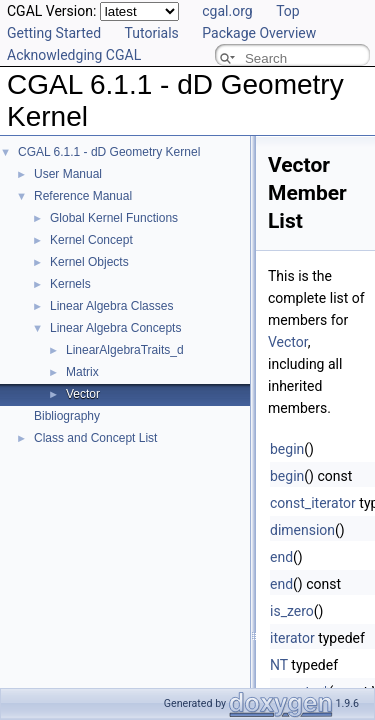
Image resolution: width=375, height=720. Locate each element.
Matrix (82, 372)
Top (288, 11)
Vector (83, 394)
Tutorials (152, 33)
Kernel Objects (89, 262)
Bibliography (67, 416)
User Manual (68, 174)
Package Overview (259, 33)
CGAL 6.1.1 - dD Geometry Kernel (109, 152)
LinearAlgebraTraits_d (125, 350)
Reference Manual (83, 196)
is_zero (292, 611)
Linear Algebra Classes (111, 306)
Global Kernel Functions (114, 218)
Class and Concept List (95, 438)
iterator (292, 638)
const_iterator (313, 503)
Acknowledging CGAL (74, 55)
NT (279, 665)
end (281, 557)
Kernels (70, 284)
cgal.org (227, 11)
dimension (302, 530)
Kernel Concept (91, 240)
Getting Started (54, 33)
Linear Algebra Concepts (115, 328)
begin (287, 449)
